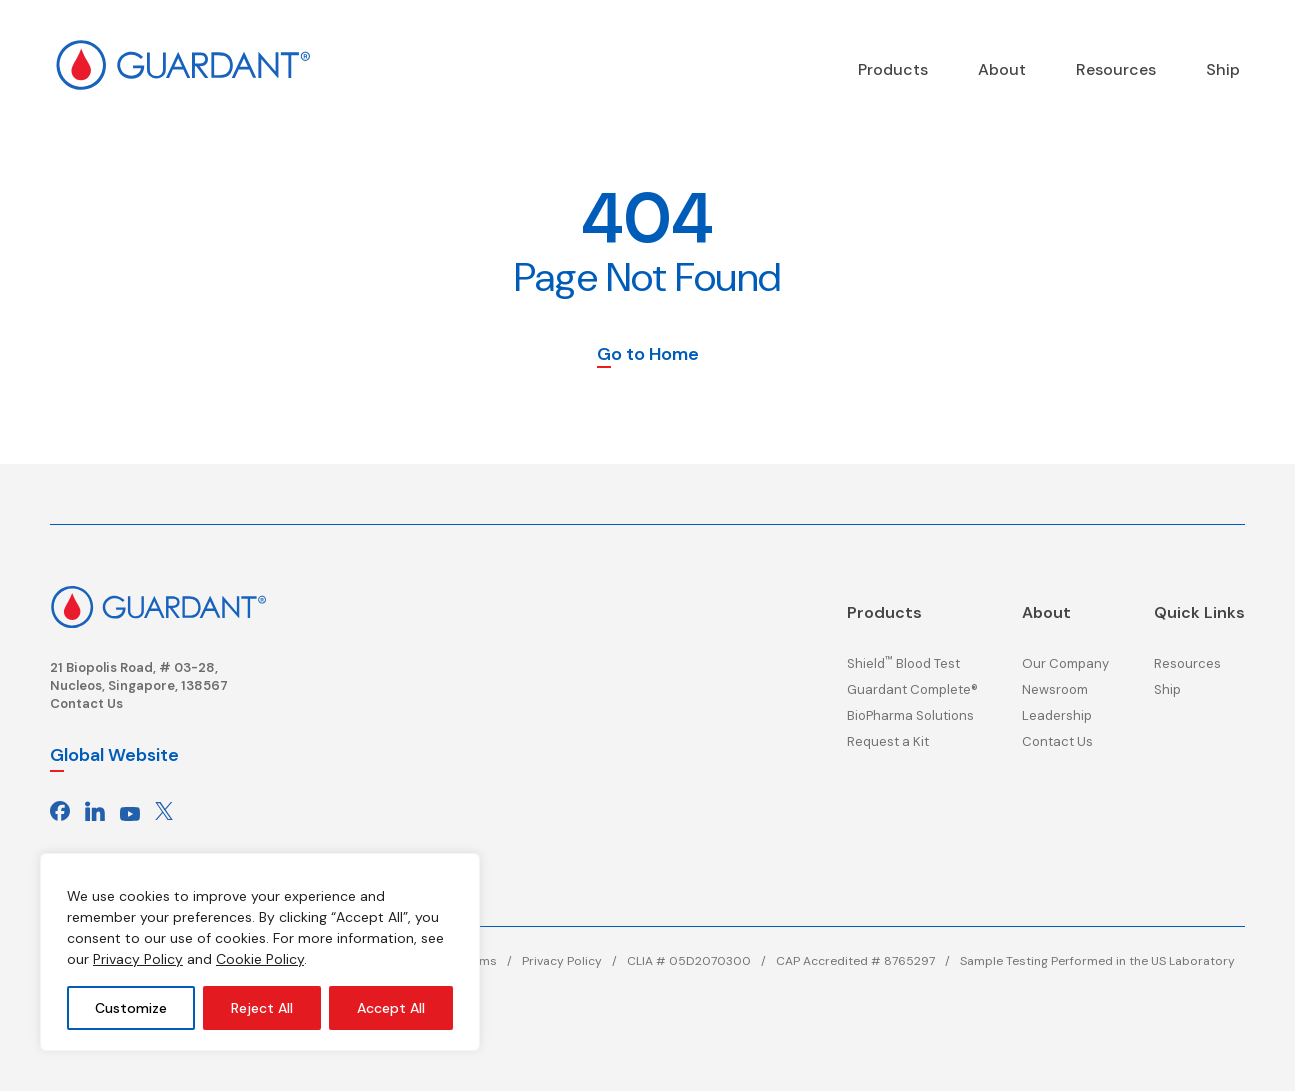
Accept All (391, 1008)
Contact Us (86, 703)
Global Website (114, 755)
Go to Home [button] (648, 355)
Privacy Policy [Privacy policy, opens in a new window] (138, 959)
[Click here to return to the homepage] (158, 605)
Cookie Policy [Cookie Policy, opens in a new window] (260, 959)
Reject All (262, 1008)
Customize (131, 1008)
